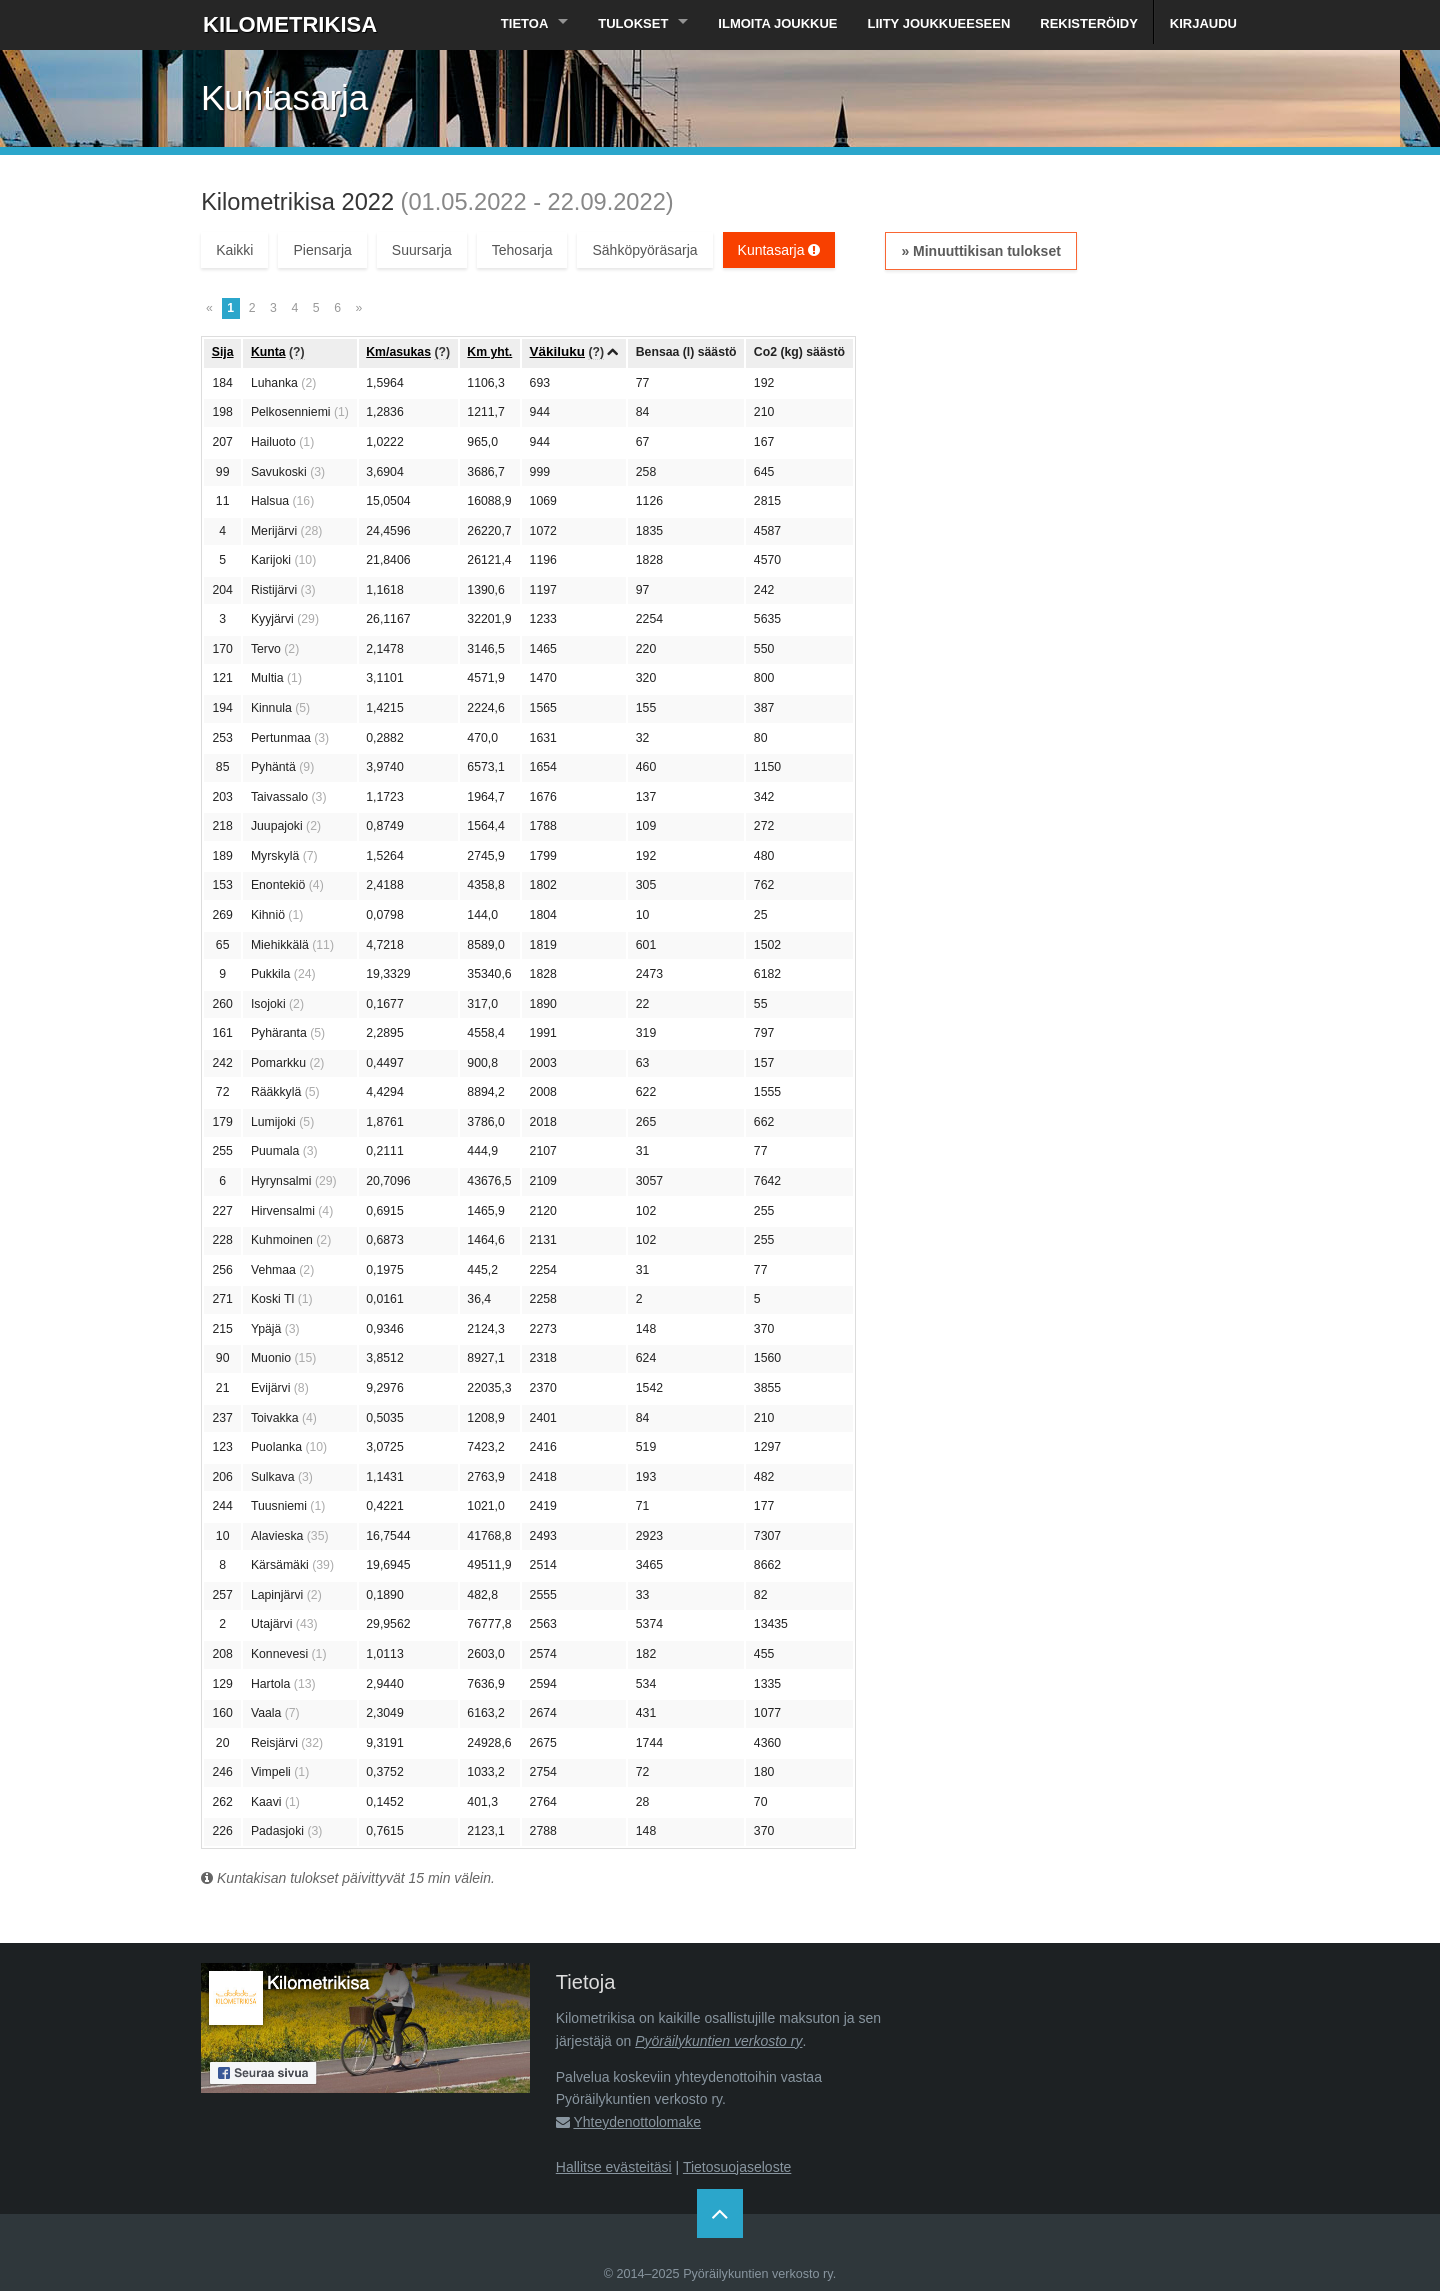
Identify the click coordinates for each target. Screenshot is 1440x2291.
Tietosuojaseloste (737, 2167)
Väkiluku (557, 351)
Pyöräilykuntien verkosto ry (718, 2041)
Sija (223, 352)
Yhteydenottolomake (637, 2122)
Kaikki (234, 250)
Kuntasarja (779, 250)
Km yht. (489, 352)
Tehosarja (522, 250)
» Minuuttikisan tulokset (980, 251)
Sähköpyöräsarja (644, 250)
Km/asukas (398, 352)
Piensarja (322, 250)
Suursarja (422, 250)
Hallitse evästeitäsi (614, 2167)
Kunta (268, 352)
